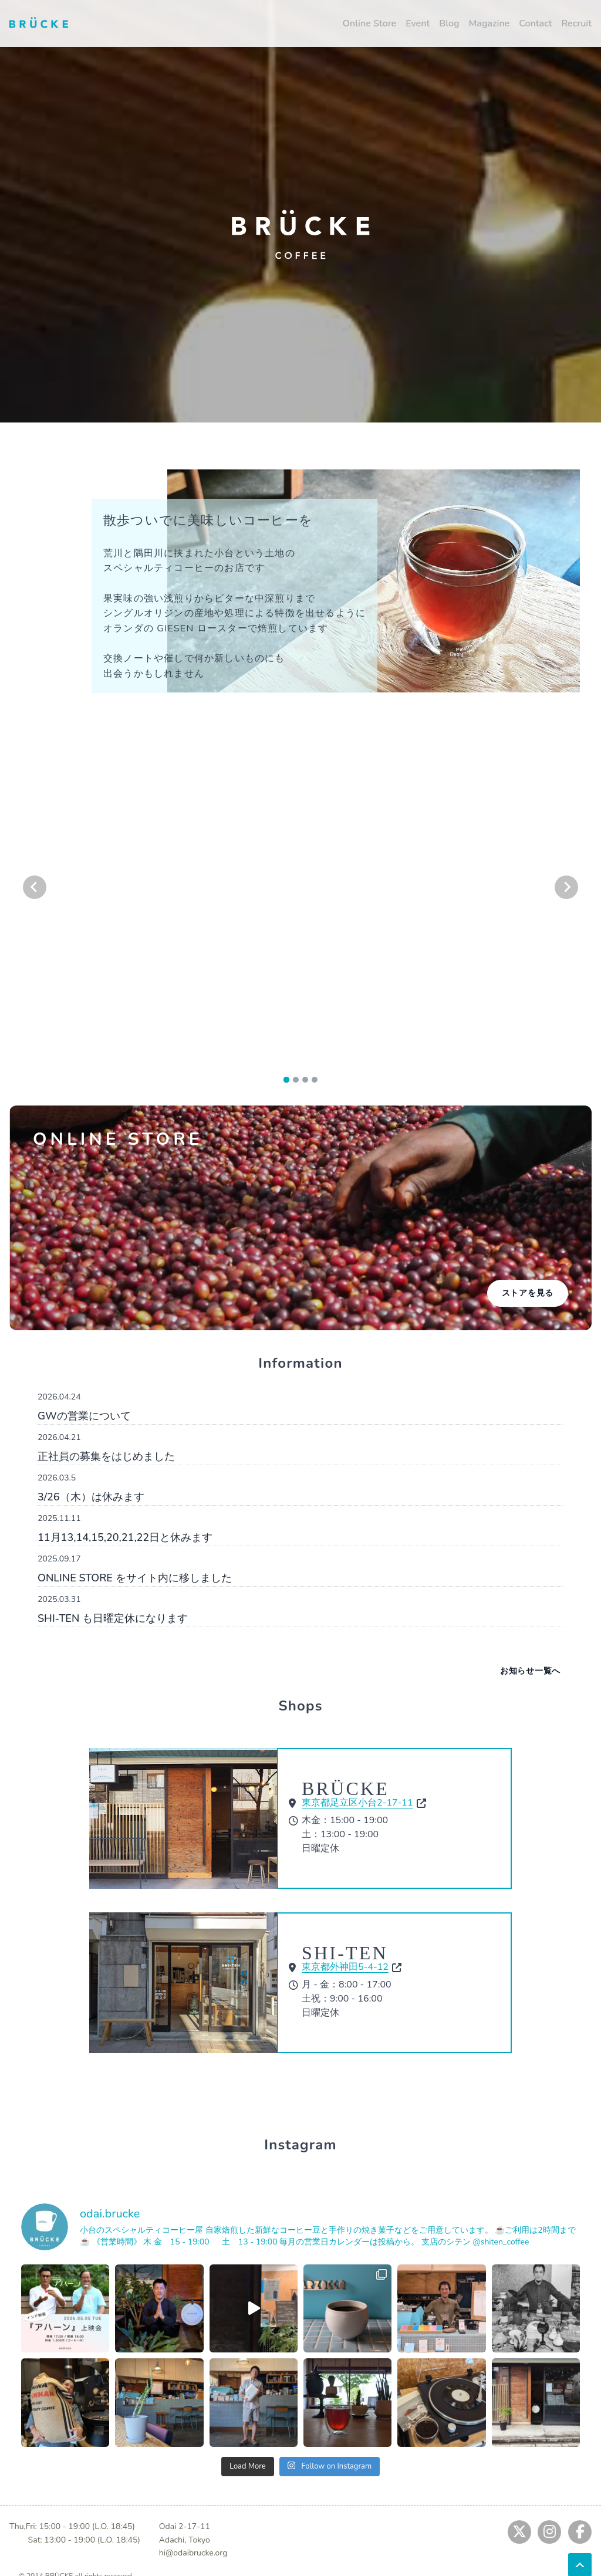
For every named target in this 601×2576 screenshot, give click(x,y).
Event (418, 23)
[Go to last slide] (34, 887)
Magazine (489, 23)
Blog (449, 23)
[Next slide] (566, 887)
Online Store (370, 23)
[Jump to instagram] (549, 2532)
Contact (535, 23)
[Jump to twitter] (519, 2532)
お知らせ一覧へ (530, 1670)
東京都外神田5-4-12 (345, 1966)
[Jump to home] (38, 22)
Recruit (576, 23)
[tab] (286, 1079)
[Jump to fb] (580, 2532)
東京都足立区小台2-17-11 (357, 1802)
